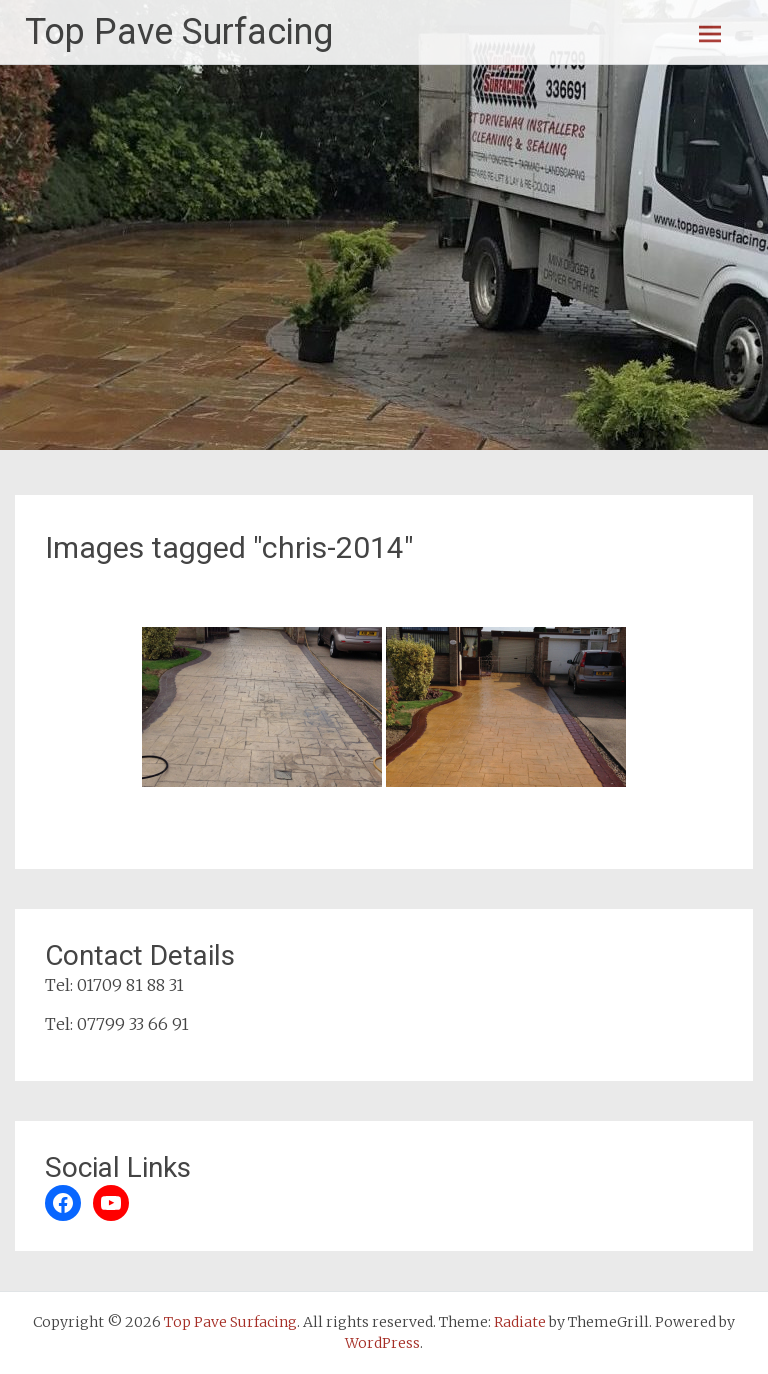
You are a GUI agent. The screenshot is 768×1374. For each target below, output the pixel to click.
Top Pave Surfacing (179, 32)
